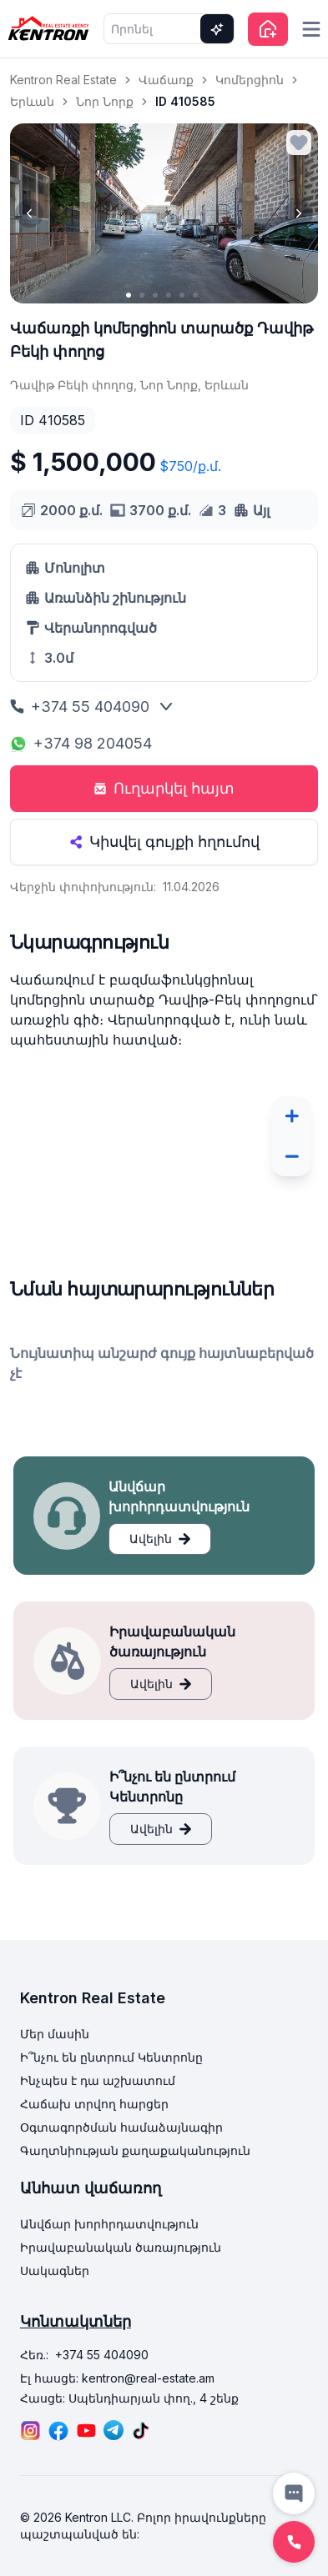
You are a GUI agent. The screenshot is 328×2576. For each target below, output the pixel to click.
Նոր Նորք (105, 101)
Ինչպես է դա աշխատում (97, 2080)
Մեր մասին (54, 2034)
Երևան (32, 101)
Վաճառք (166, 80)
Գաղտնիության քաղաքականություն (135, 2150)
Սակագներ (54, 2270)
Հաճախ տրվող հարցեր (94, 2104)
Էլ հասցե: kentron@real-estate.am (117, 2378)
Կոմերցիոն (249, 80)
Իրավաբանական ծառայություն (120, 2247)
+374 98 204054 (81, 743)
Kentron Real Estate (63, 80)
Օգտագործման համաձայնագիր (121, 2127)
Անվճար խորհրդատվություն (109, 2224)
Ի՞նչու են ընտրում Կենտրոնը (111, 2057)
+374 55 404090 (79, 706)
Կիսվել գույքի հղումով (164, 841)
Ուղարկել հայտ (164, 788)
